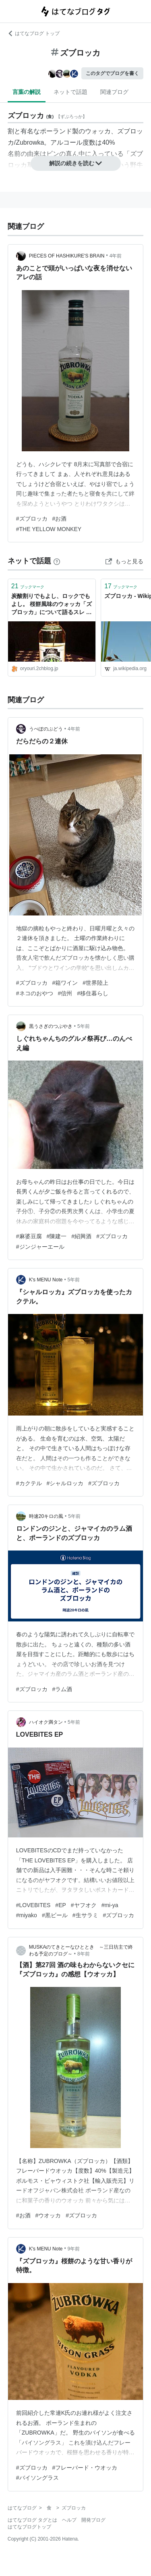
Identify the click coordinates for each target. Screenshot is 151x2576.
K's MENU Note (46, 1280)
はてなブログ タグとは (32, 2520)
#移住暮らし (92, 993)
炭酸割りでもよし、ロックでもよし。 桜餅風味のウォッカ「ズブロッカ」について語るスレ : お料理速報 (51, 604)
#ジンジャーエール (40, 1246)
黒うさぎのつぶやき (50, 1026)
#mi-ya (109, 1905)
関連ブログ (114, 92)
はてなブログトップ (29, 2527)
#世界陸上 (95, 983)
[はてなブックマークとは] (57, 561)
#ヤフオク (84, 1905)
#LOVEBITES (33, 1905)
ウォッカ (98, 131)
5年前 (83, 1026)
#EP (60, 1905)
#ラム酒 (62, 1689)
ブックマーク (27, 586)
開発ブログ (93, 2520)
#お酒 (59, 518)
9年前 (74, 2249)
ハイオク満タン (46, 1722)
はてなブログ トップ (34, 33)
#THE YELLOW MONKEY (48, 529)
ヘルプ (69, 2520)
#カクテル (29, 1483)
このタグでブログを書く (112, 73)
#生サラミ (85, 1915)
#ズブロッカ (32, 518)
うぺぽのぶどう (46, 729)
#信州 (65, 993)
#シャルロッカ (65, 1483)
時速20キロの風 (46, 1516)
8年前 (83, 1954)
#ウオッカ (48, 2215)
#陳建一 (57, 1236)
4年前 (116, 256)
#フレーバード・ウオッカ (85, 2467)
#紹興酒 (81, 1236)
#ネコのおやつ (34, 993)
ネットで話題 (70, 92)
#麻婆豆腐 (29, 1236)
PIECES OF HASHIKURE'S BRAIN (67, 256)
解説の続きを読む (75, 163)
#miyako (26, 1915)
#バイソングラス (37, 2477)
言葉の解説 (26, 92)
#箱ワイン (65, 983)
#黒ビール (55, 1915)
